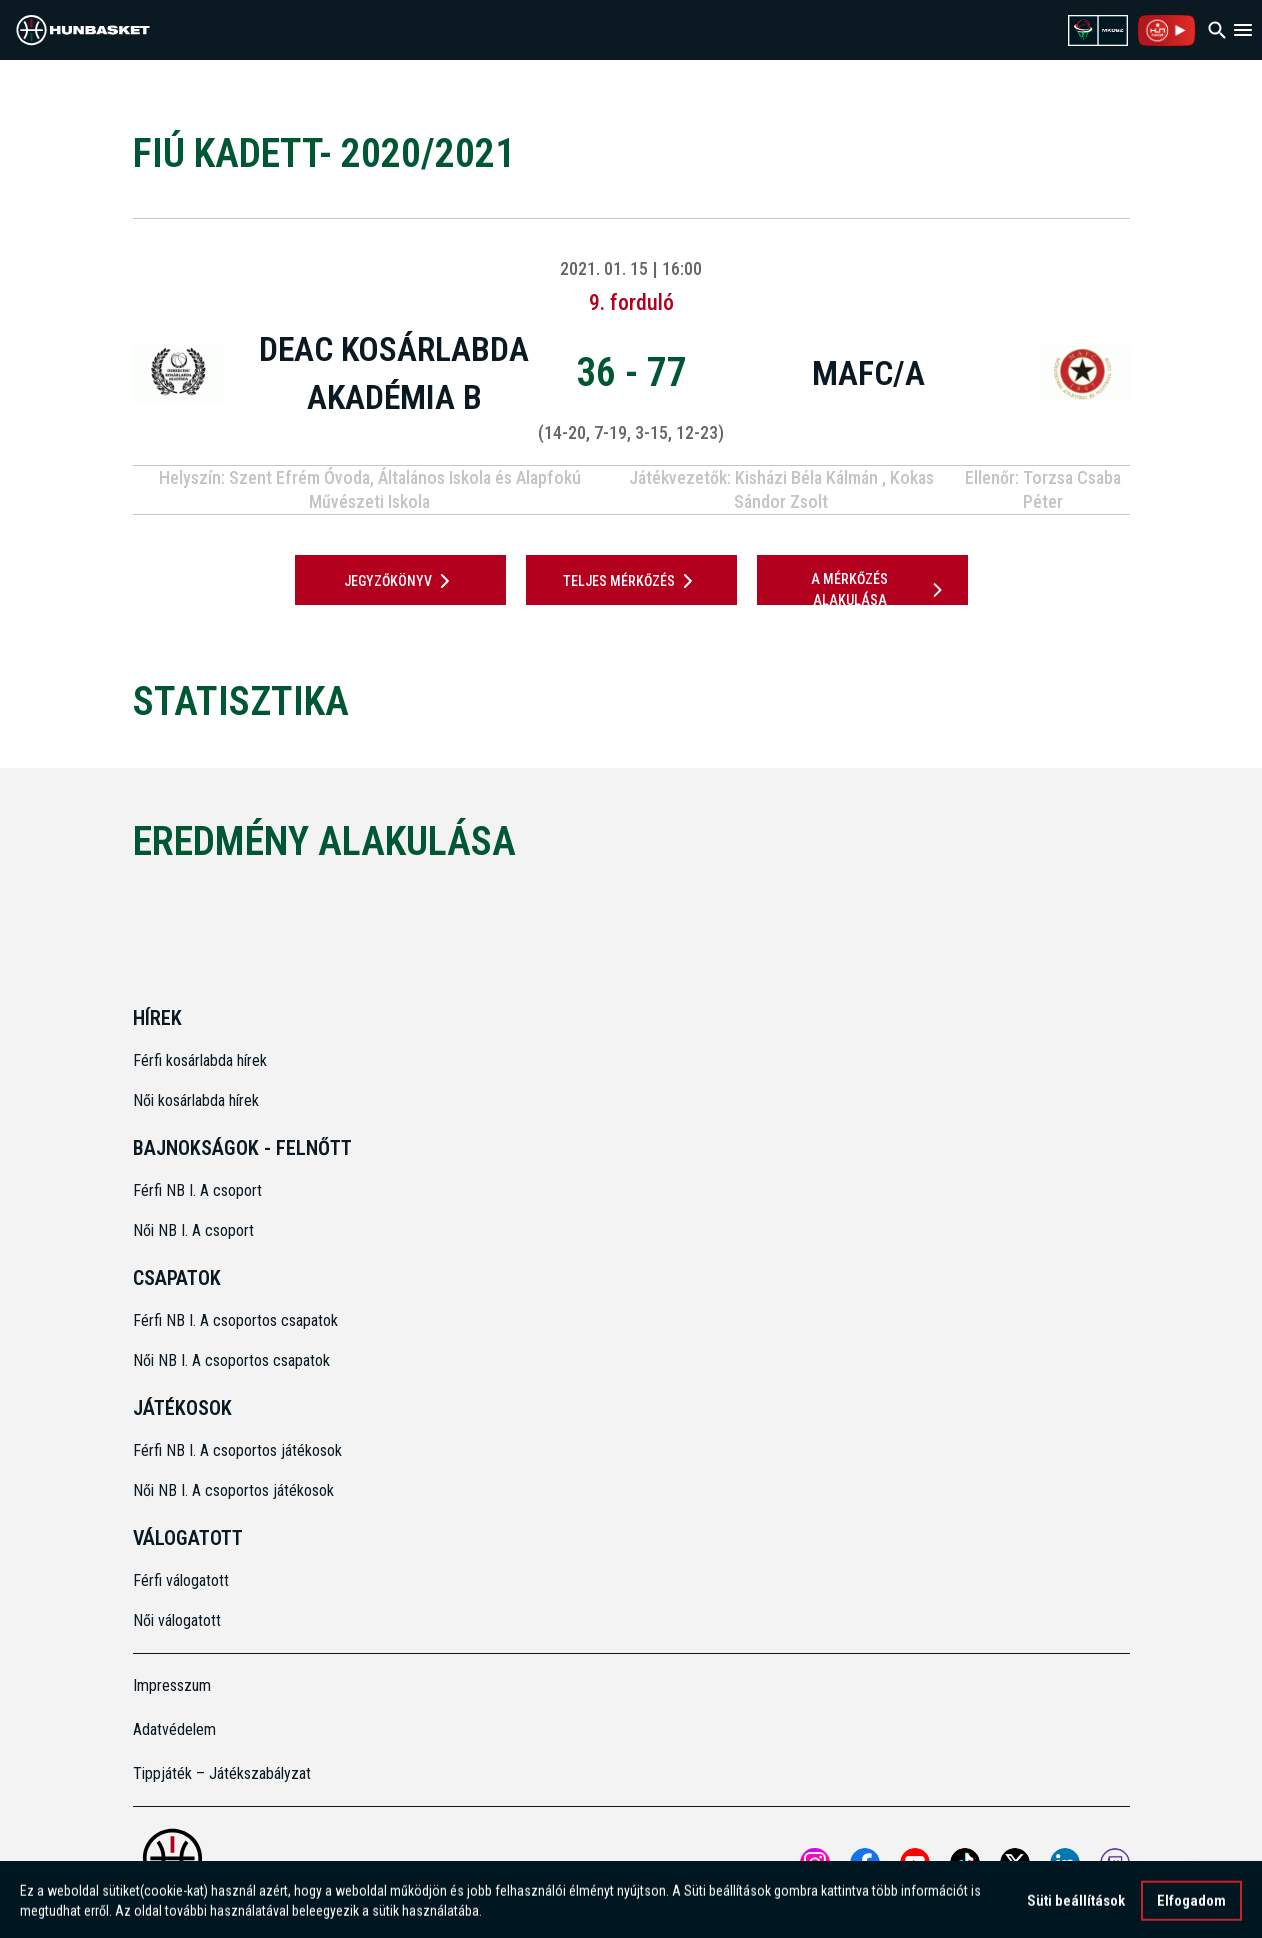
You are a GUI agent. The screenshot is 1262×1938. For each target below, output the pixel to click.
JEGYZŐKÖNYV (400, 581)
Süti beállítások (1076, 1907)
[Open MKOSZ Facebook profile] (865, 1863)
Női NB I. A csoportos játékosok (233, 1490)
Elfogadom (1191, 1907)
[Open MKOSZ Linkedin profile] (1065, 1863)
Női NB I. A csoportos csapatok (233, 1360)
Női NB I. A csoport (193, 1230)
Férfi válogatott (181, 1580)
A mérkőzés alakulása (880, 589)
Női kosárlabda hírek (196, 1100)
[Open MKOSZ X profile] (1015, 1863)
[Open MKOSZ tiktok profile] (965, 1863)
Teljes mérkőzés (631, 581)
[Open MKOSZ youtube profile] (915, 1863)
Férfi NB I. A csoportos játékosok (237, 1450)
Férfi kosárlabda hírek (200, 1060)
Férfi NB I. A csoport (197, 1190)
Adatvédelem (174, 1729)
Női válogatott (177, 1620)
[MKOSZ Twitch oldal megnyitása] (1115, 1863)
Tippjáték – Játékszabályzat (222, 1773)
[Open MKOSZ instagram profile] (815, 1863)
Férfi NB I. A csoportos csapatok (237, 1320)
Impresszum (172, 1685)
